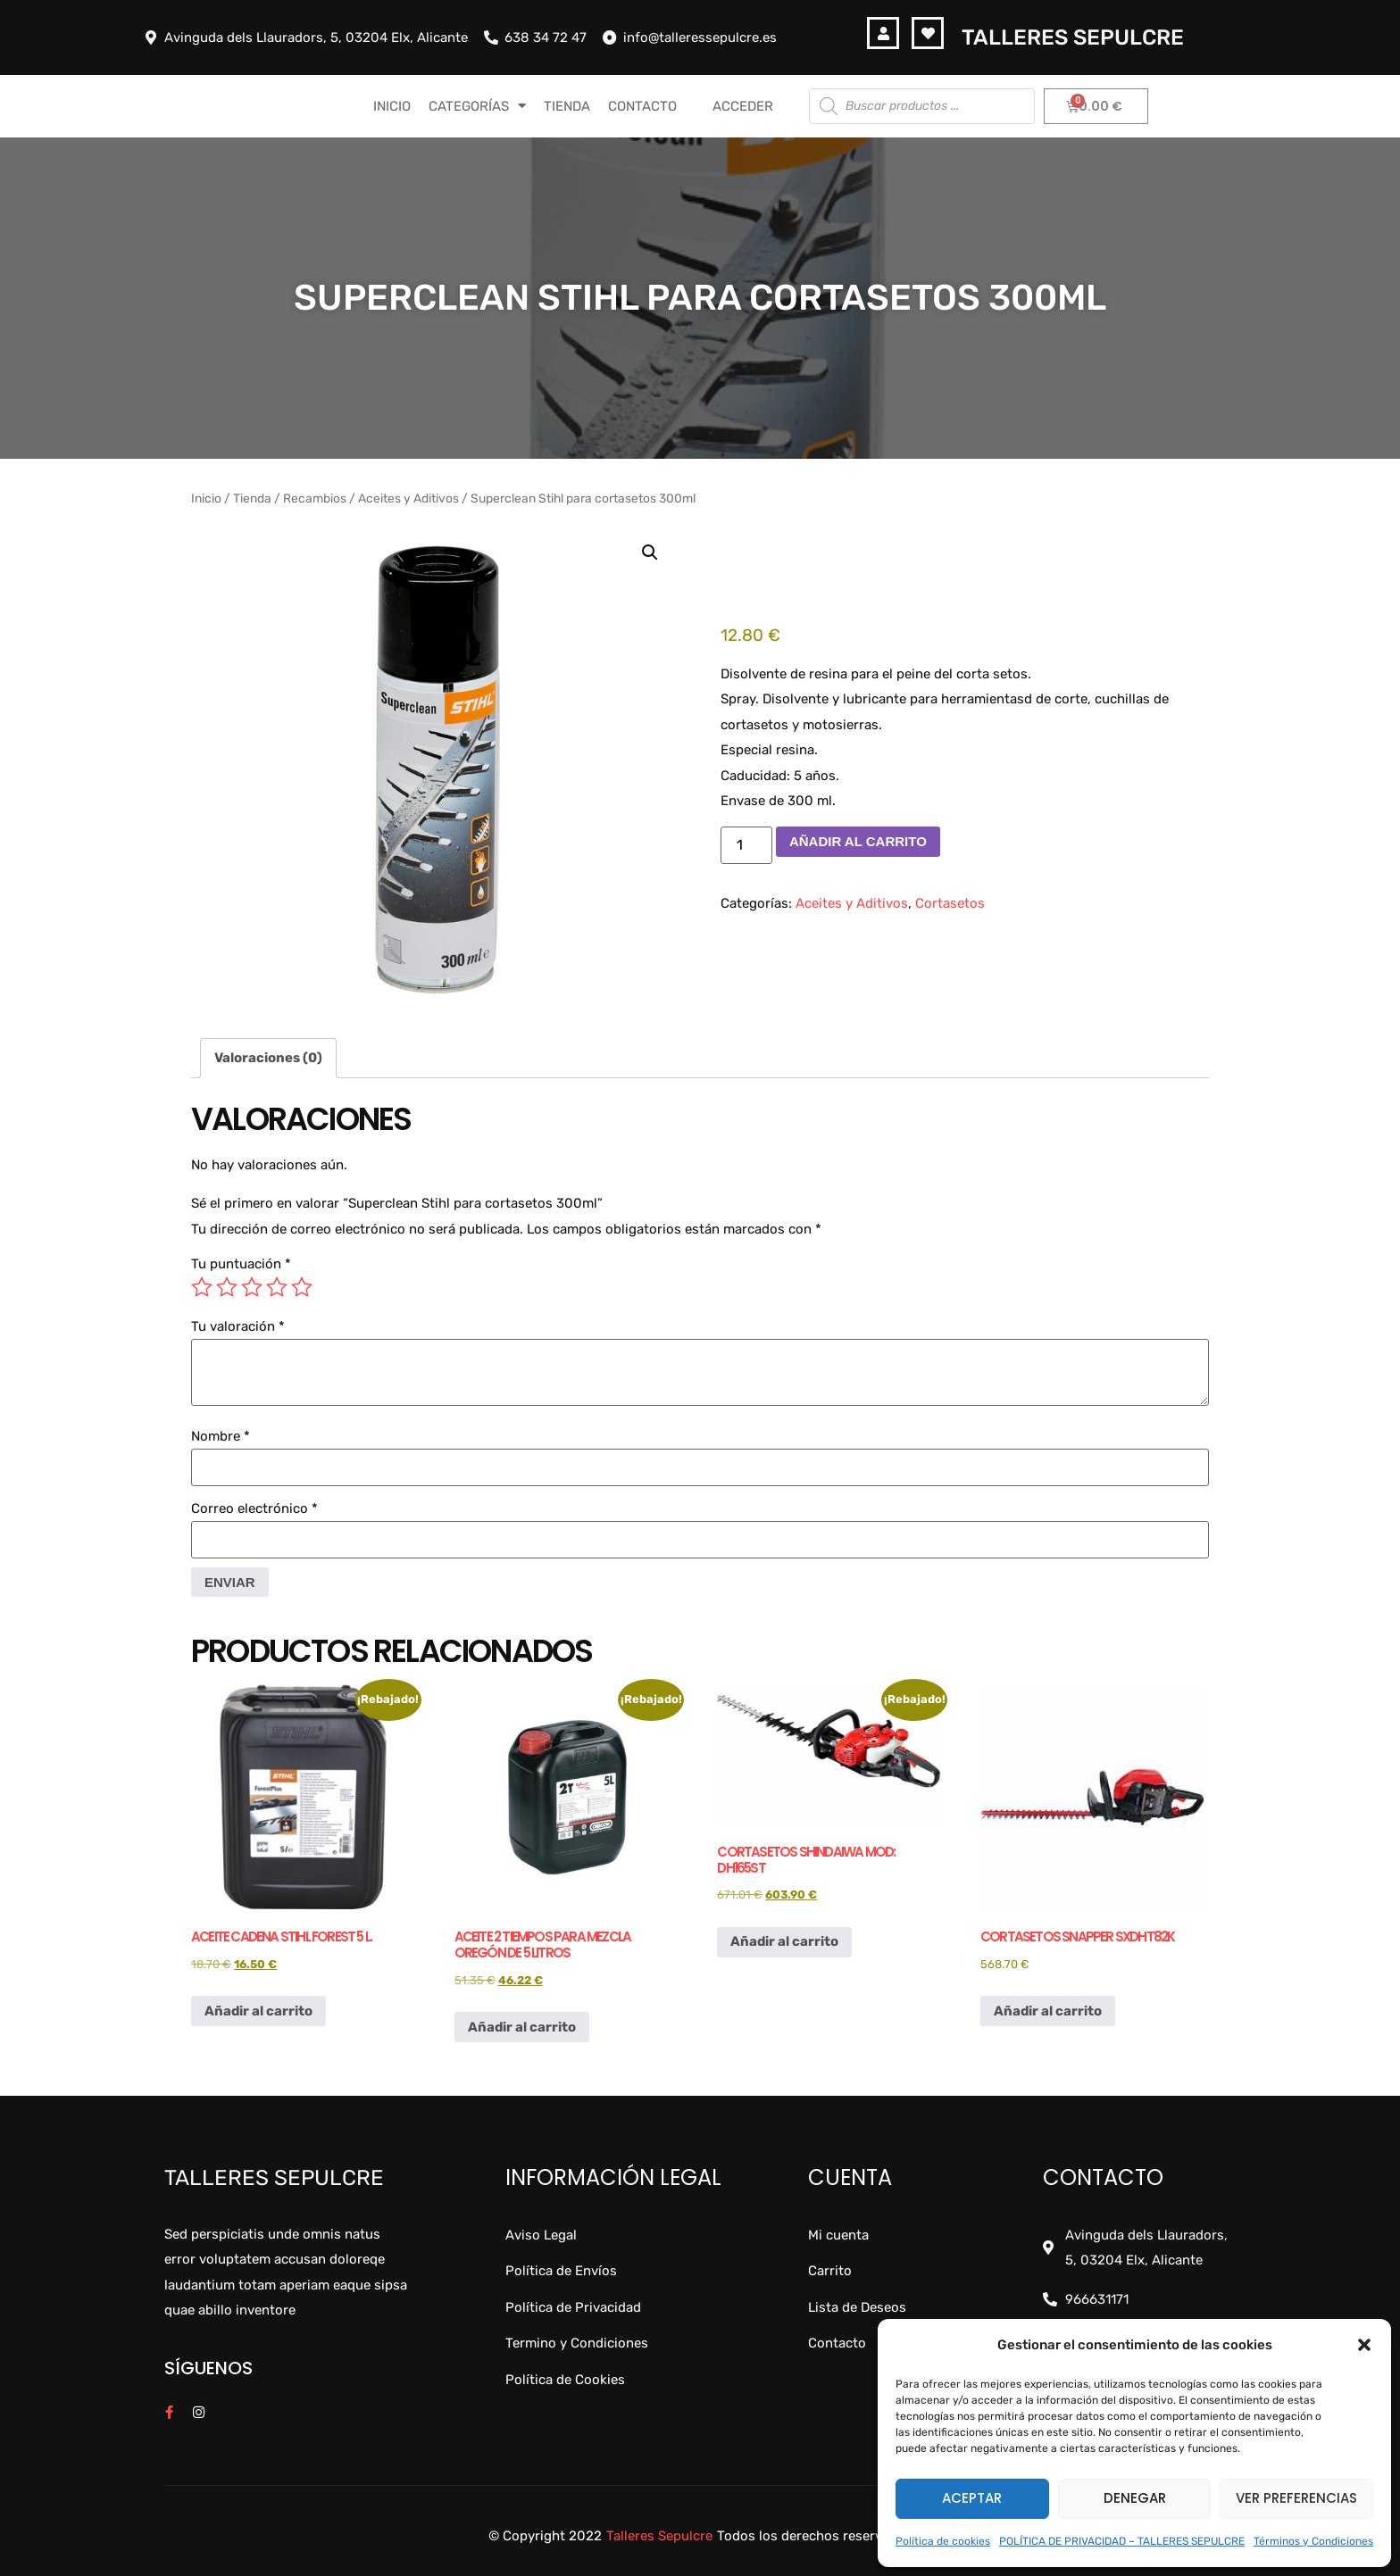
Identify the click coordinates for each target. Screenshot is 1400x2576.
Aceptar (972, 2498)
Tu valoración (238, 1327)
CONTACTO (642, 106)
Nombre (220, 1436)
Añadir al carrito (858, 841)
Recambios (314, 498)
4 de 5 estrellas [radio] (277, 1287)
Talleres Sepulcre (1073, 37)
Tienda (252, 498)
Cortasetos (950, 903)
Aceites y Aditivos (408, 498)
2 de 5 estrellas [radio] (227, 1287)
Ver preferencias (1296, 2498)
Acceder (742, 106)
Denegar (1135, 2498)
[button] (1364, 2345)
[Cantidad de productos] (746, 845)
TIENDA (567, 106)
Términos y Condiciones (1313, 2541)
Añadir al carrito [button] (258, 2011)
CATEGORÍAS (477, 105)
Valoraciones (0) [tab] (268, 1058)
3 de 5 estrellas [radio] (251, 1287)
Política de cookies (943, 2541)
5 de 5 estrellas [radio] (301, 1287)
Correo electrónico (254, 1509)
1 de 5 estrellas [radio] (201, 1287)
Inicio (206, 498)
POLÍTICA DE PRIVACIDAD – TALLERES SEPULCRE (1122, 2541)
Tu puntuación (241, 1264)
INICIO (392, 106)
